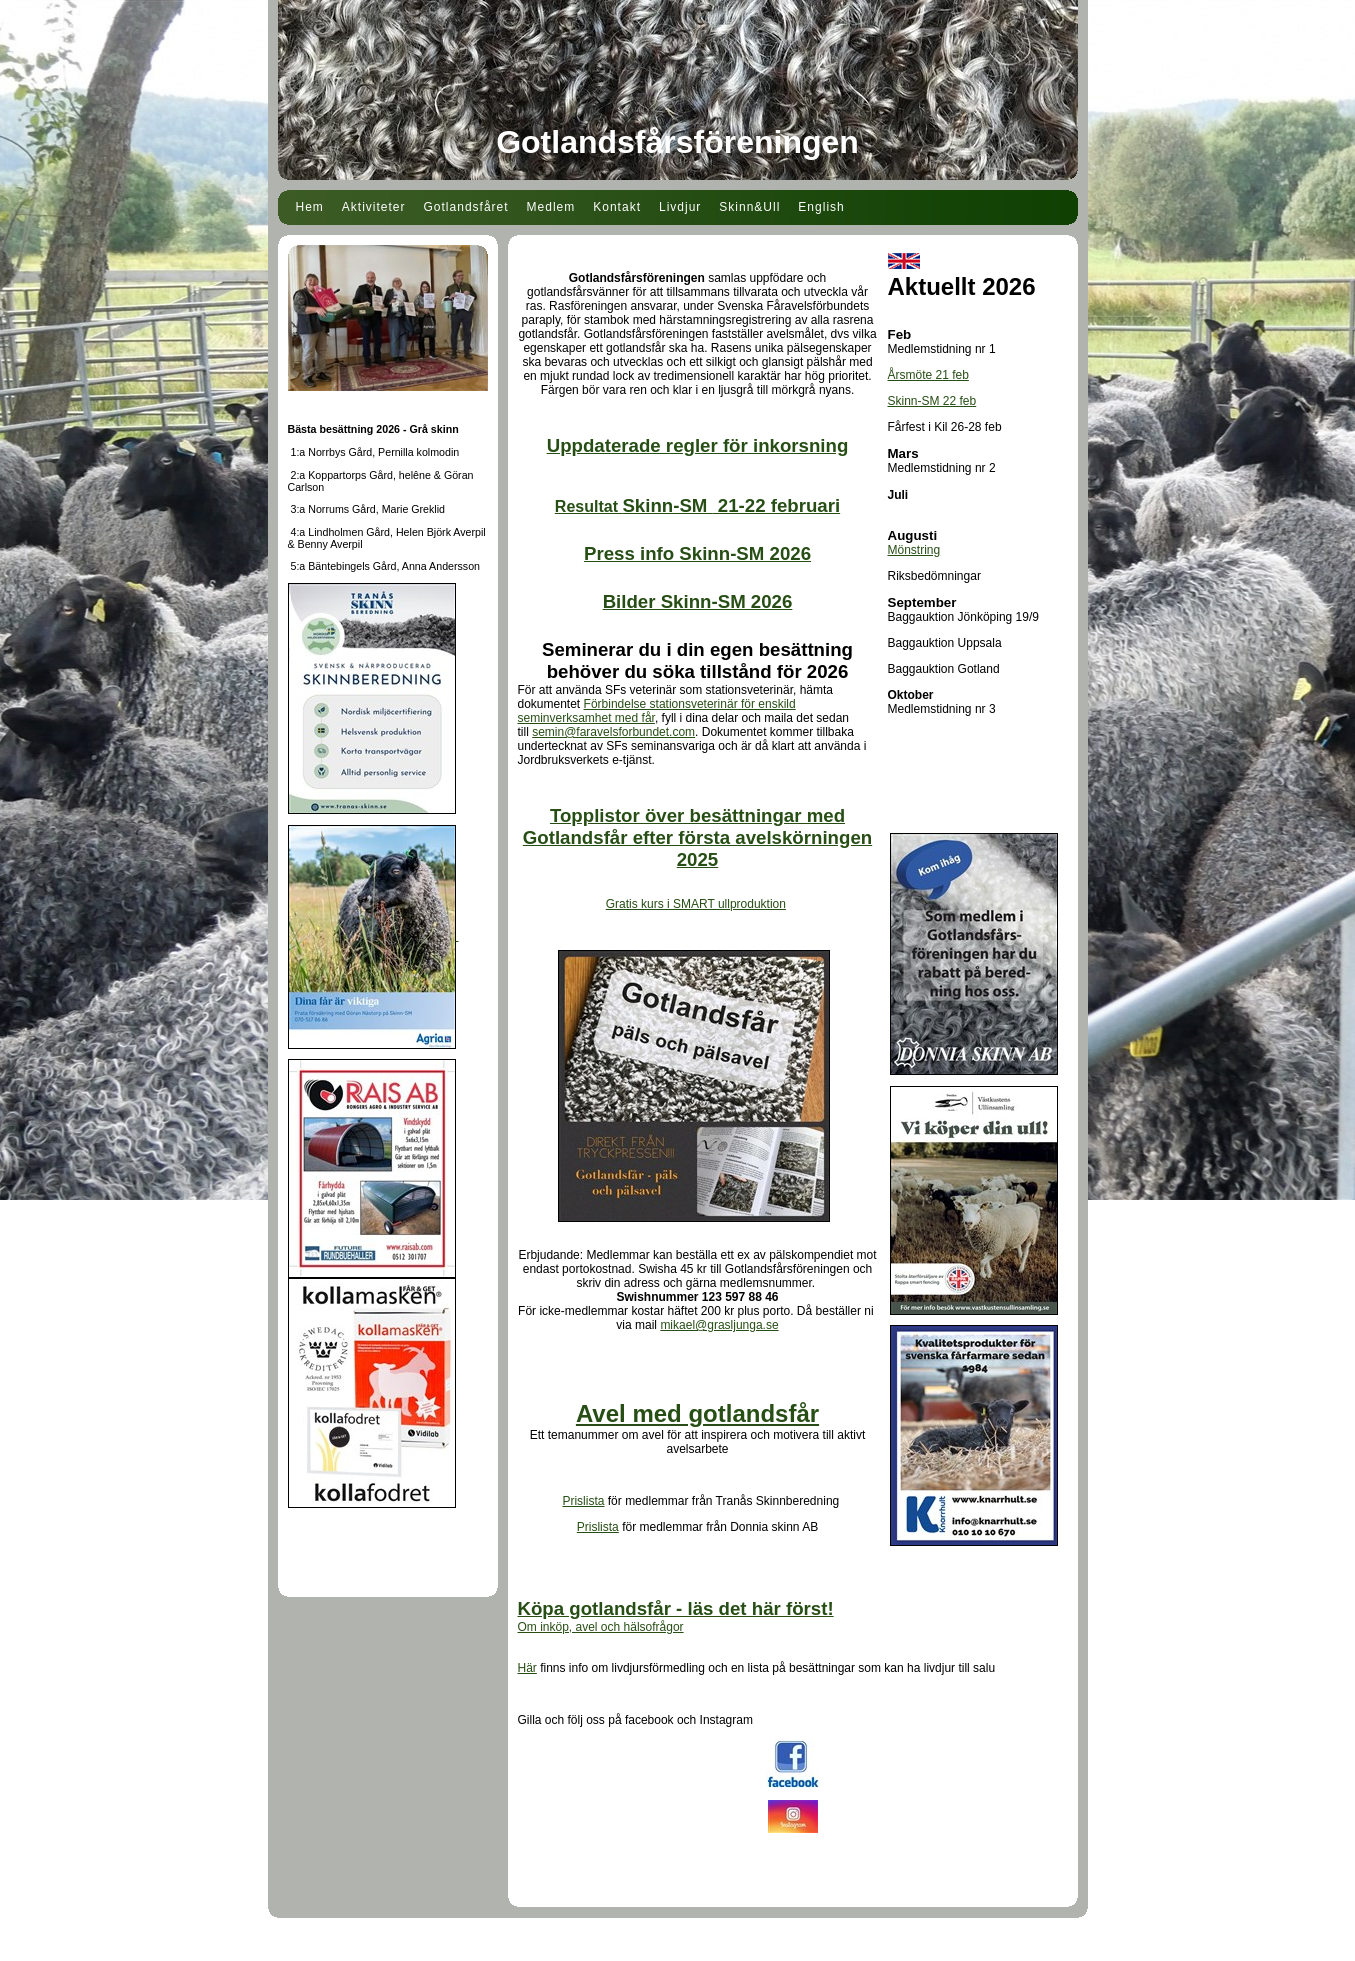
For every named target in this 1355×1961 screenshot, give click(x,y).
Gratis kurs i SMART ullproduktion (696, 904)
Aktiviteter (374, 207)
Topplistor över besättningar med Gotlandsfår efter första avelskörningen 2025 (697, 837)
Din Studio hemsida (677, 1949)
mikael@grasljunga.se (719, 1325)
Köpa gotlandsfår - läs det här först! (676, 1608)
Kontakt (617, 207)
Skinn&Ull (749, 207)
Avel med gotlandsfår (697, 1413)
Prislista (583, 1501)
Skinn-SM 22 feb (932, 401)
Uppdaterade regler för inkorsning (698, 445)
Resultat (697, 506)
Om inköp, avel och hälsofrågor (601, 1627)
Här (527, 1668)
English (821, 207)
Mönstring (914, 550)
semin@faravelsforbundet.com (613, 732)
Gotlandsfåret (466, 207)
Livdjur (680, 207)
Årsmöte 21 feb (928, 375)
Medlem (551, 207)
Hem (310, 207)
